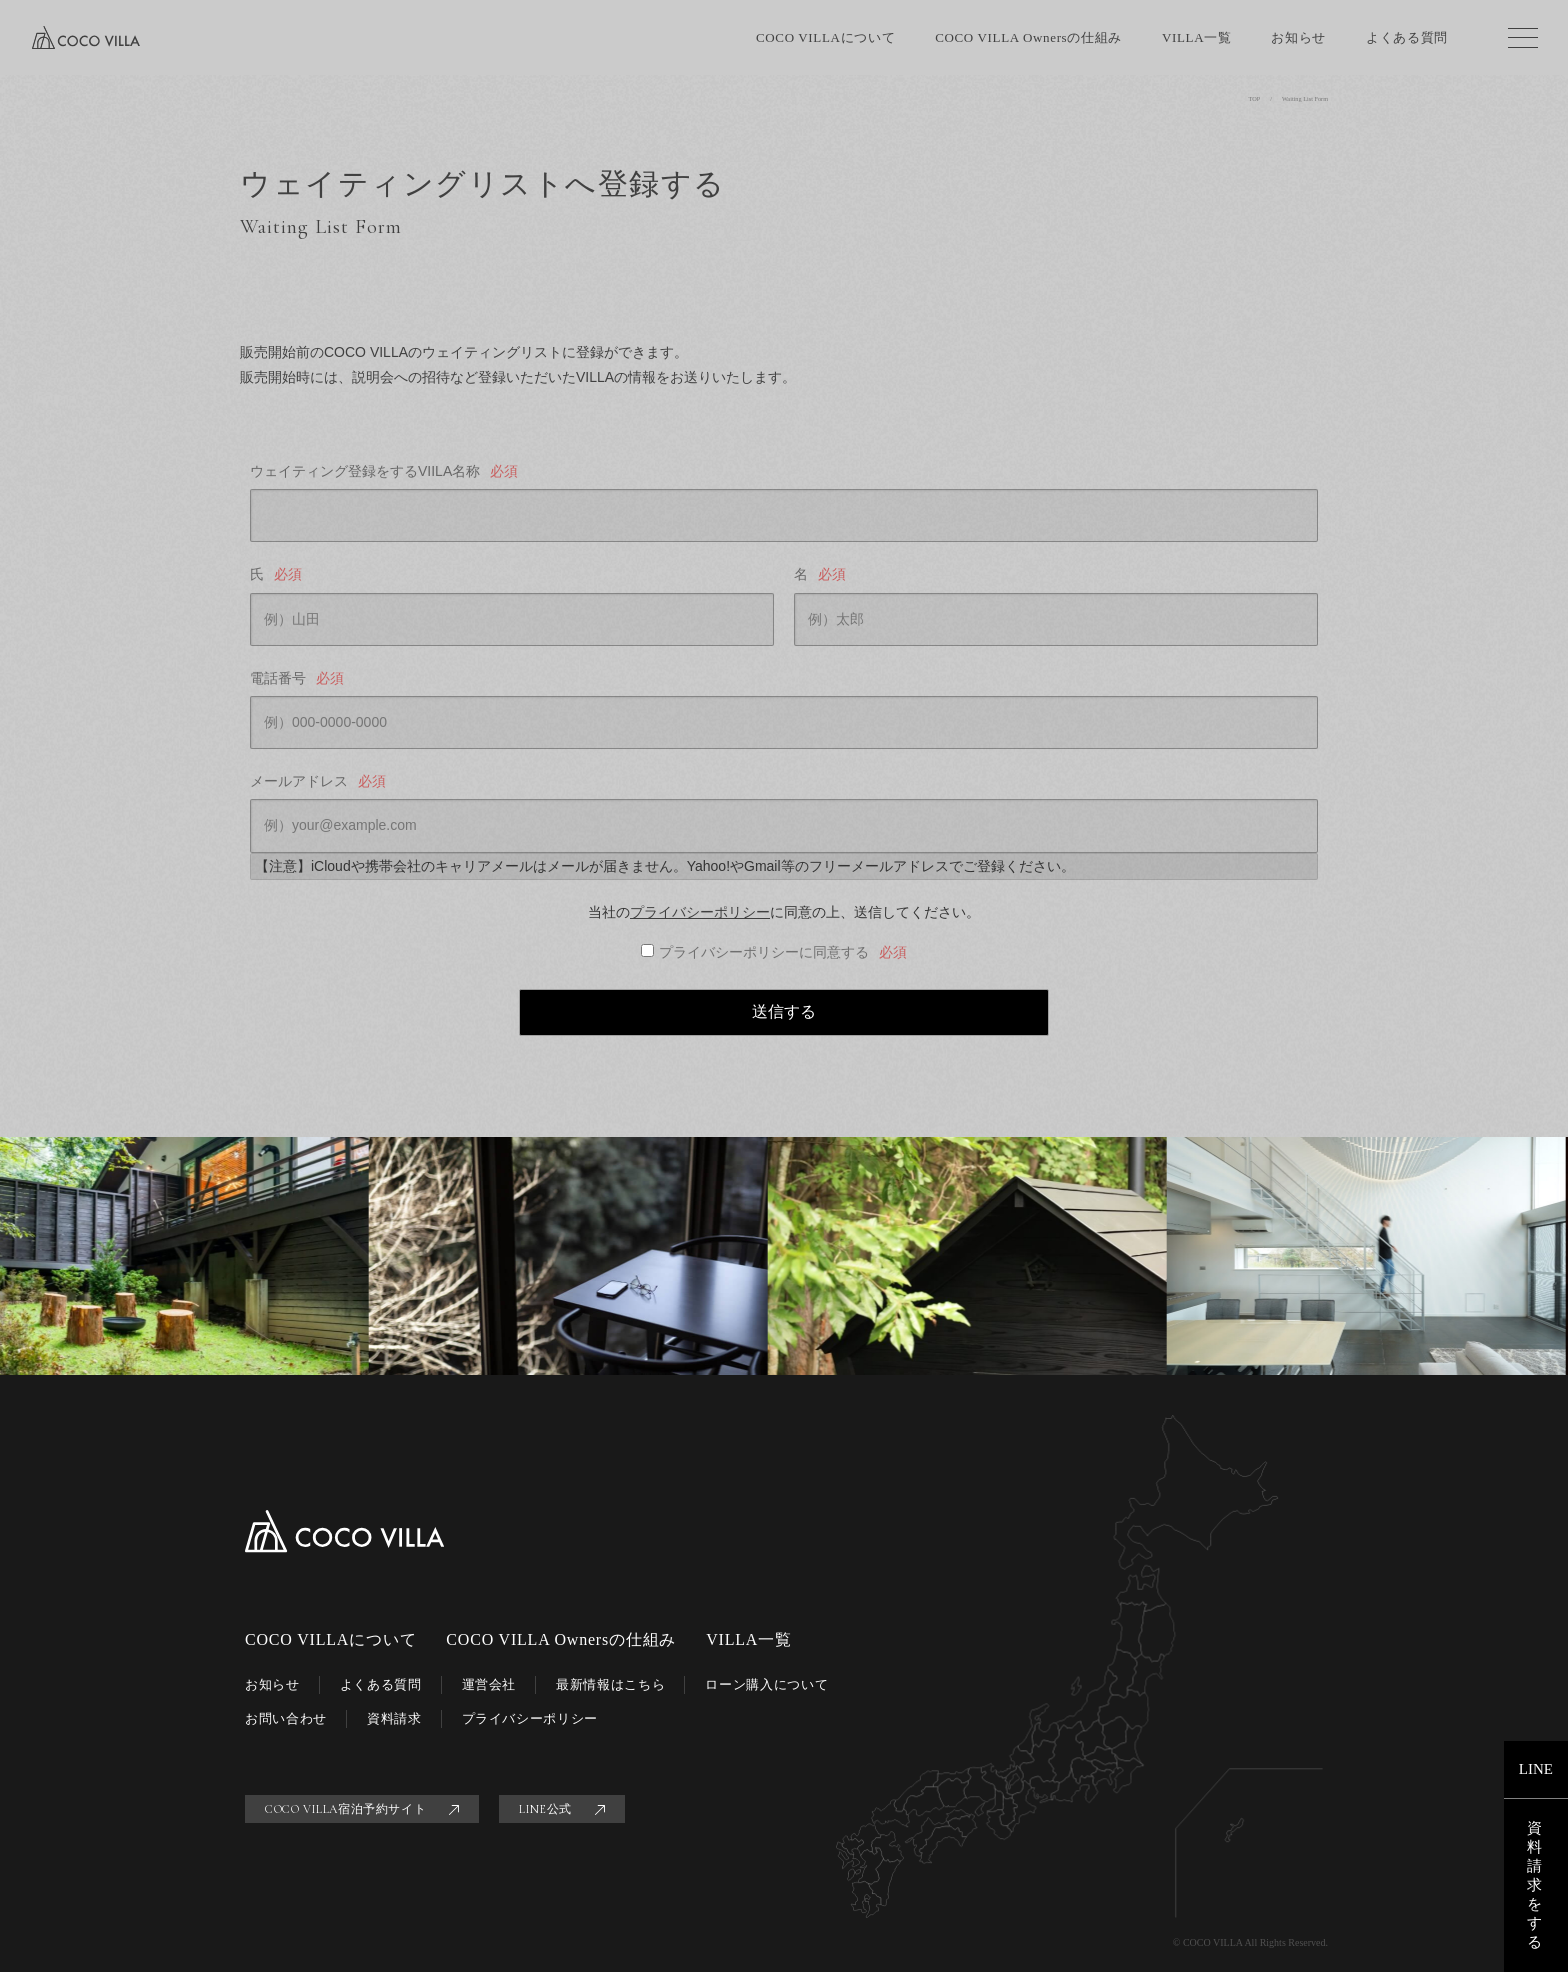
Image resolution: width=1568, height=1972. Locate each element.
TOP (1255, 98)
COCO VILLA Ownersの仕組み (1028, 37)
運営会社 (489, 1684)
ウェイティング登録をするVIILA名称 (385, 471)
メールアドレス (319, 781)
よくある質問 (1407, 37)
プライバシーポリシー (700, 912)
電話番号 (298, 678)
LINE (1536, 1769)
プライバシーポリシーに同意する (784, 952)
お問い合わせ (286, 1718)
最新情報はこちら (610, 1684)
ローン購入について (766, 1684)
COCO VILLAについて (825, 37)
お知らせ (1298, 37)
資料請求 (394, 1718)
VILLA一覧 (1197, 37)
